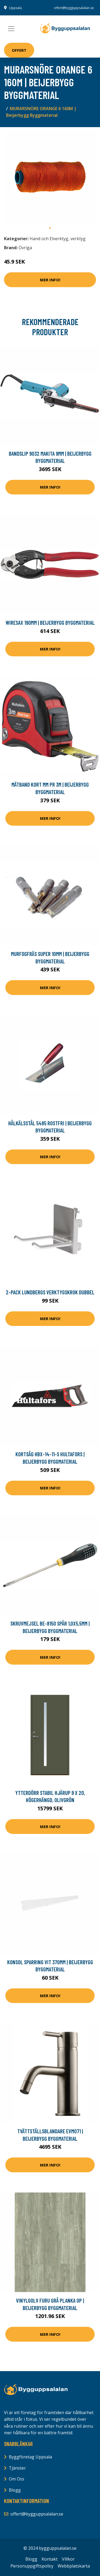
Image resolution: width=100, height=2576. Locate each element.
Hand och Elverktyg (49, 239)
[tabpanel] (50, 177)
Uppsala (15, 8)
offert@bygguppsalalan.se (74, 8)
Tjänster (17, 2468)
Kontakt (50, 2559)
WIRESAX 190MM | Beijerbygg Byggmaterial (50, 622)
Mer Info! (50, 279)
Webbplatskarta (74, 2566)
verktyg (78, 239)
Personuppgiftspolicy (31, 2566)
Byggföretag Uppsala (30, 2457)
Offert (19, 50)
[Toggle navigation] (11, 29)
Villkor (68, 2559)
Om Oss (16, 2479)
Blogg (15, 2490)
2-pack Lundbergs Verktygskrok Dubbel (50, 1292)
